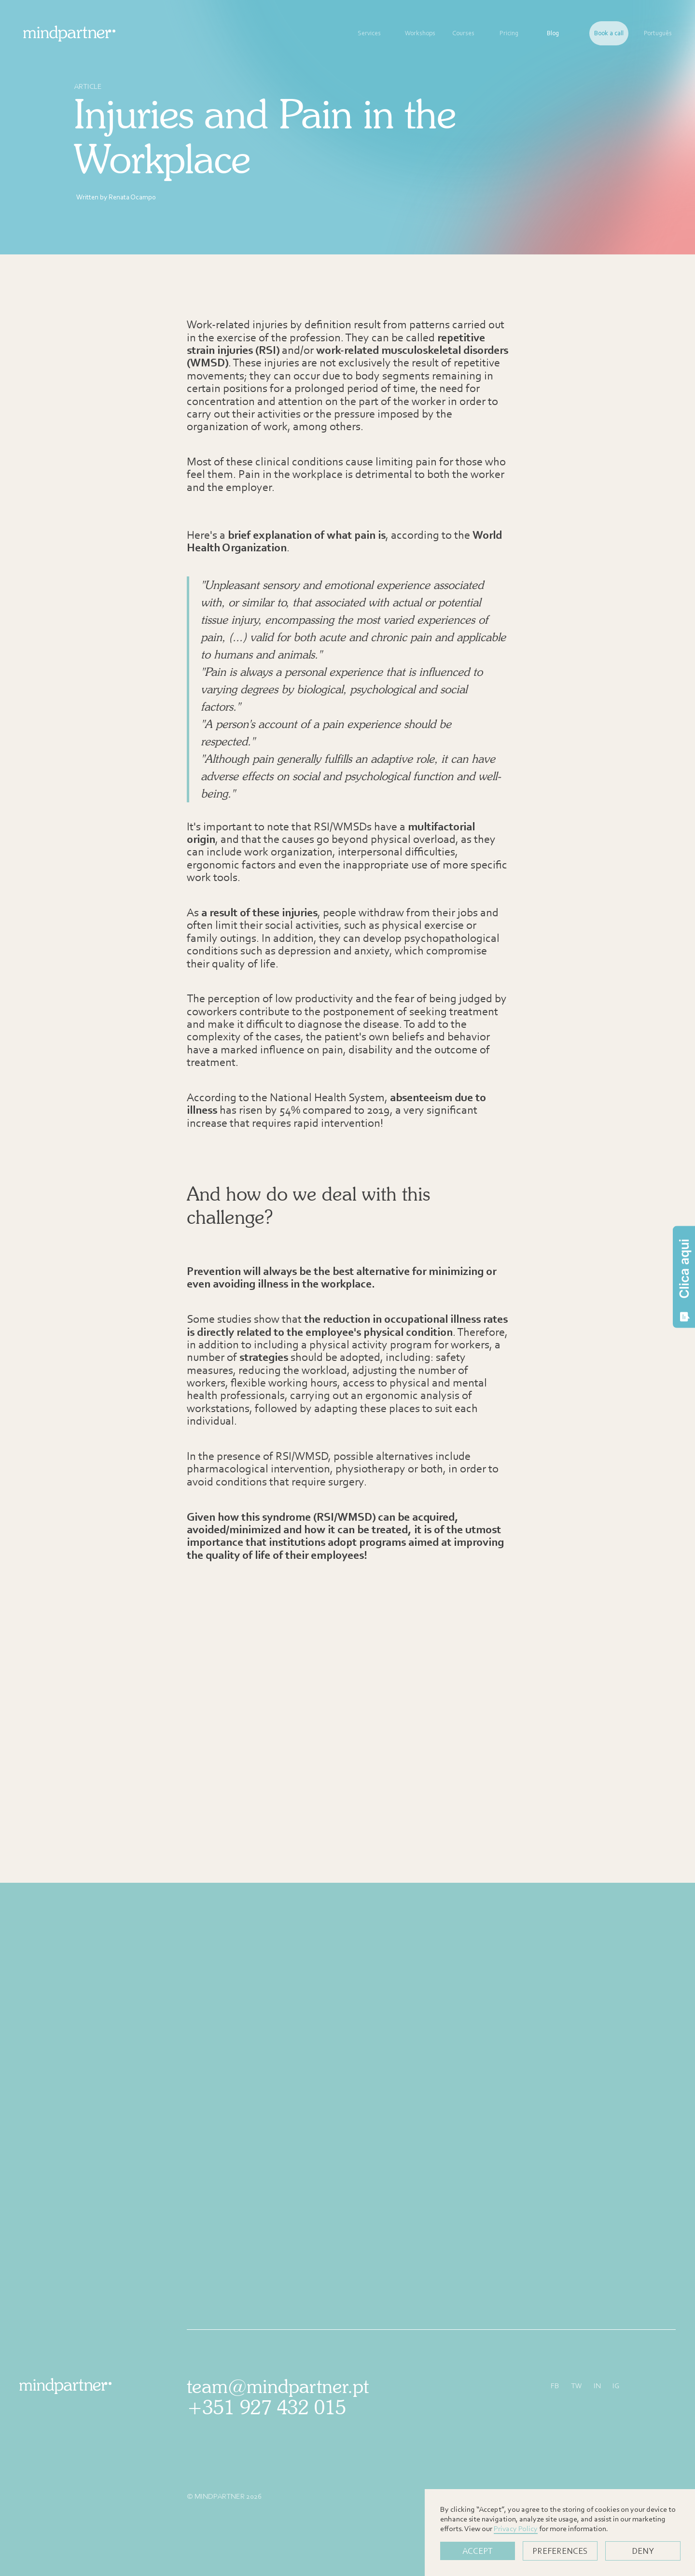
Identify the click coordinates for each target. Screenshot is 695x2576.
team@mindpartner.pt (278, 2385)
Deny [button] (643, 2551)
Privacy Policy (516, 2528)
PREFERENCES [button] (560, 2551)
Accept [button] (477, 2551)
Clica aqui (684, 1280)
